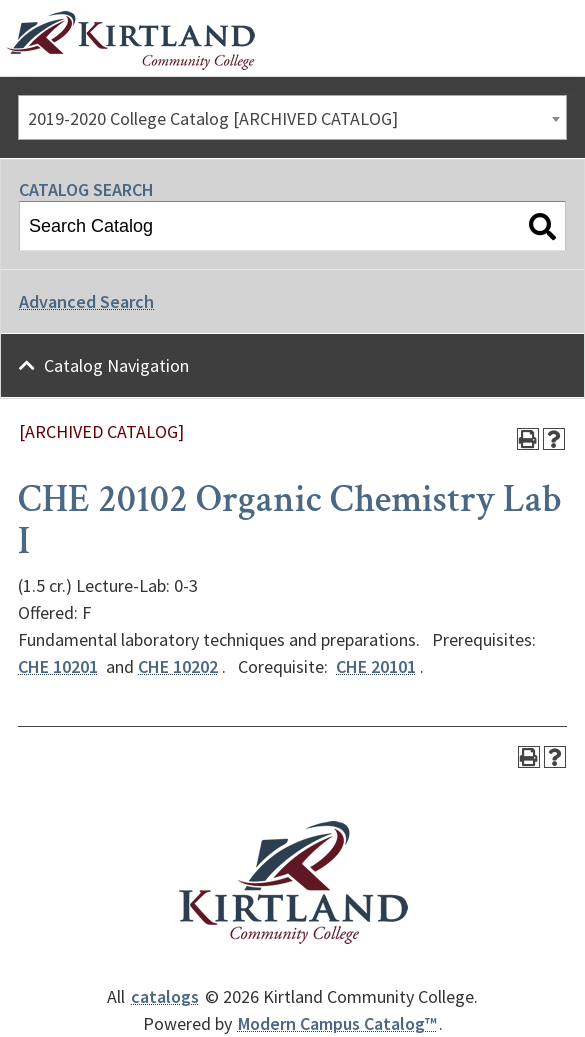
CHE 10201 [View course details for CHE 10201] (58, 666)
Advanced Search (86, 301)
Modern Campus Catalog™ (337, 1023)
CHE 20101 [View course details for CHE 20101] (376, 666)
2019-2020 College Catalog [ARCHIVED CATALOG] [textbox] (213, 118)
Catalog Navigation (116, 365)
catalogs (165, 996)
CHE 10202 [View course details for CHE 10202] (178, 666)
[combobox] (292, 117)
